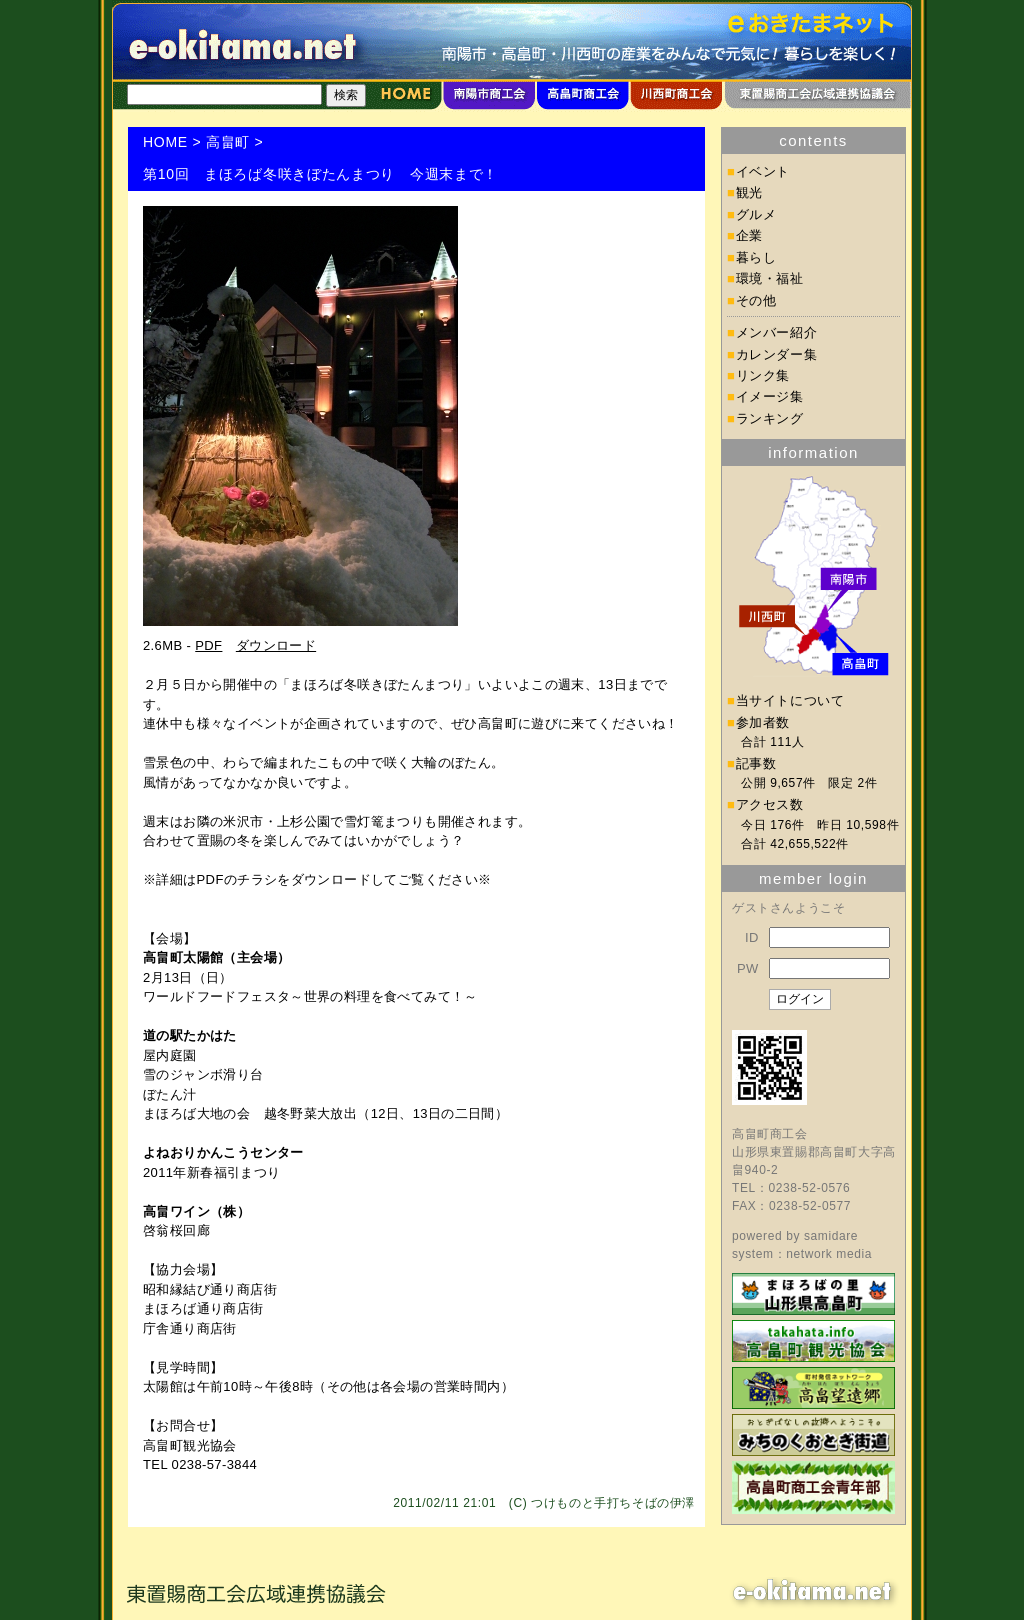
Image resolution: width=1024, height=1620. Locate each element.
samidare (831, 1236)
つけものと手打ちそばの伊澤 (613, 1503)
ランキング (770, 418)
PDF (208, 645)
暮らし (756, 257)
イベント (763, 171)
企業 (749, 235)
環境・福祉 (770, 278)
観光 (749, 192)
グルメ (756, 214)
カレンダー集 (777, 354)
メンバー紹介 (777, 332)
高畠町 (228, 142)
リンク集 (763, 375)
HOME (165, 142)
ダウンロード (276, 645)
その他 (756, 300)
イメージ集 (770, 396)
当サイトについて (790, 700)
